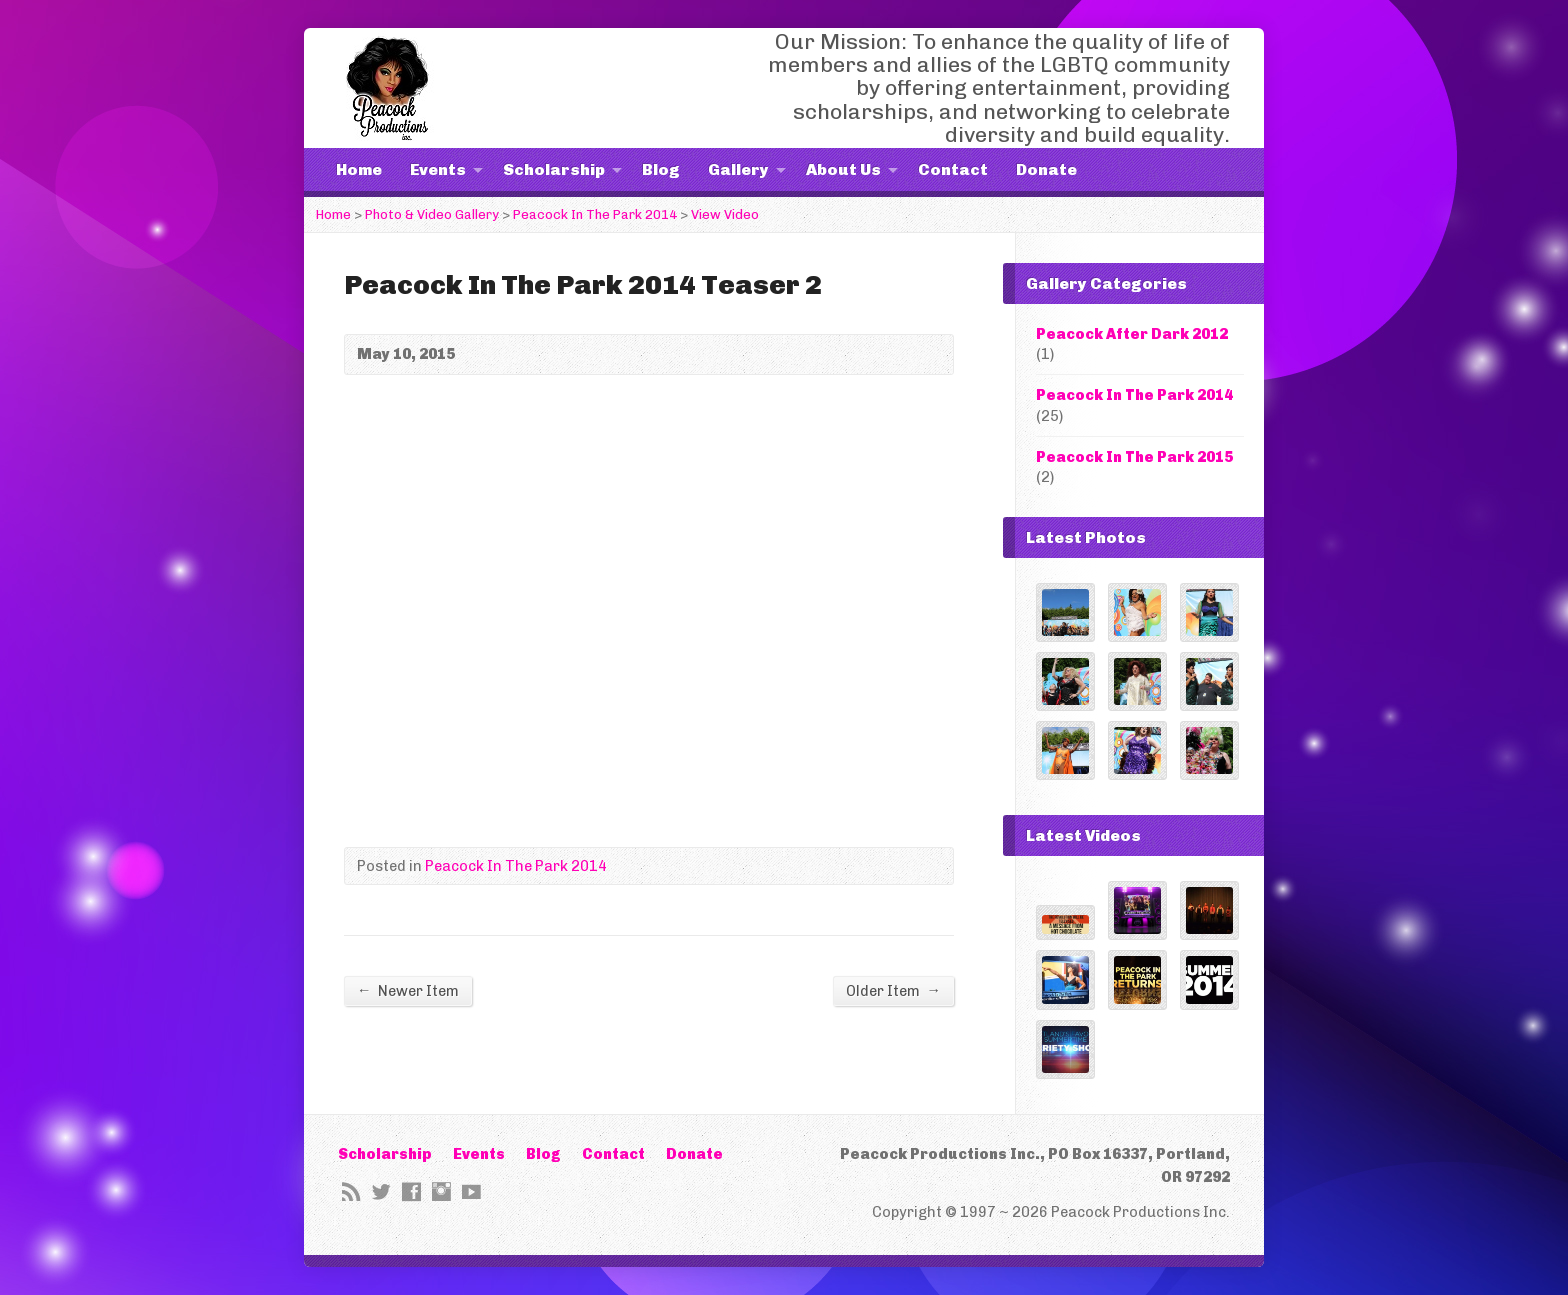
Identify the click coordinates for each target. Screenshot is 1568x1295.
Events (438, 169)
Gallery (738, 169)
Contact (953, 169)
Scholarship (554, 169)
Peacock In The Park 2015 (1134, 457)
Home (359, 169)
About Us (843, 169)
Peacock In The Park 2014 (595, 214)
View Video (725, 214)
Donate (1046, 169)
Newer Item (408, 990)
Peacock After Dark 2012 (1132, 334)
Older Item (893, 990)
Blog (661, 169)
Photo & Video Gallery (432, 214)
